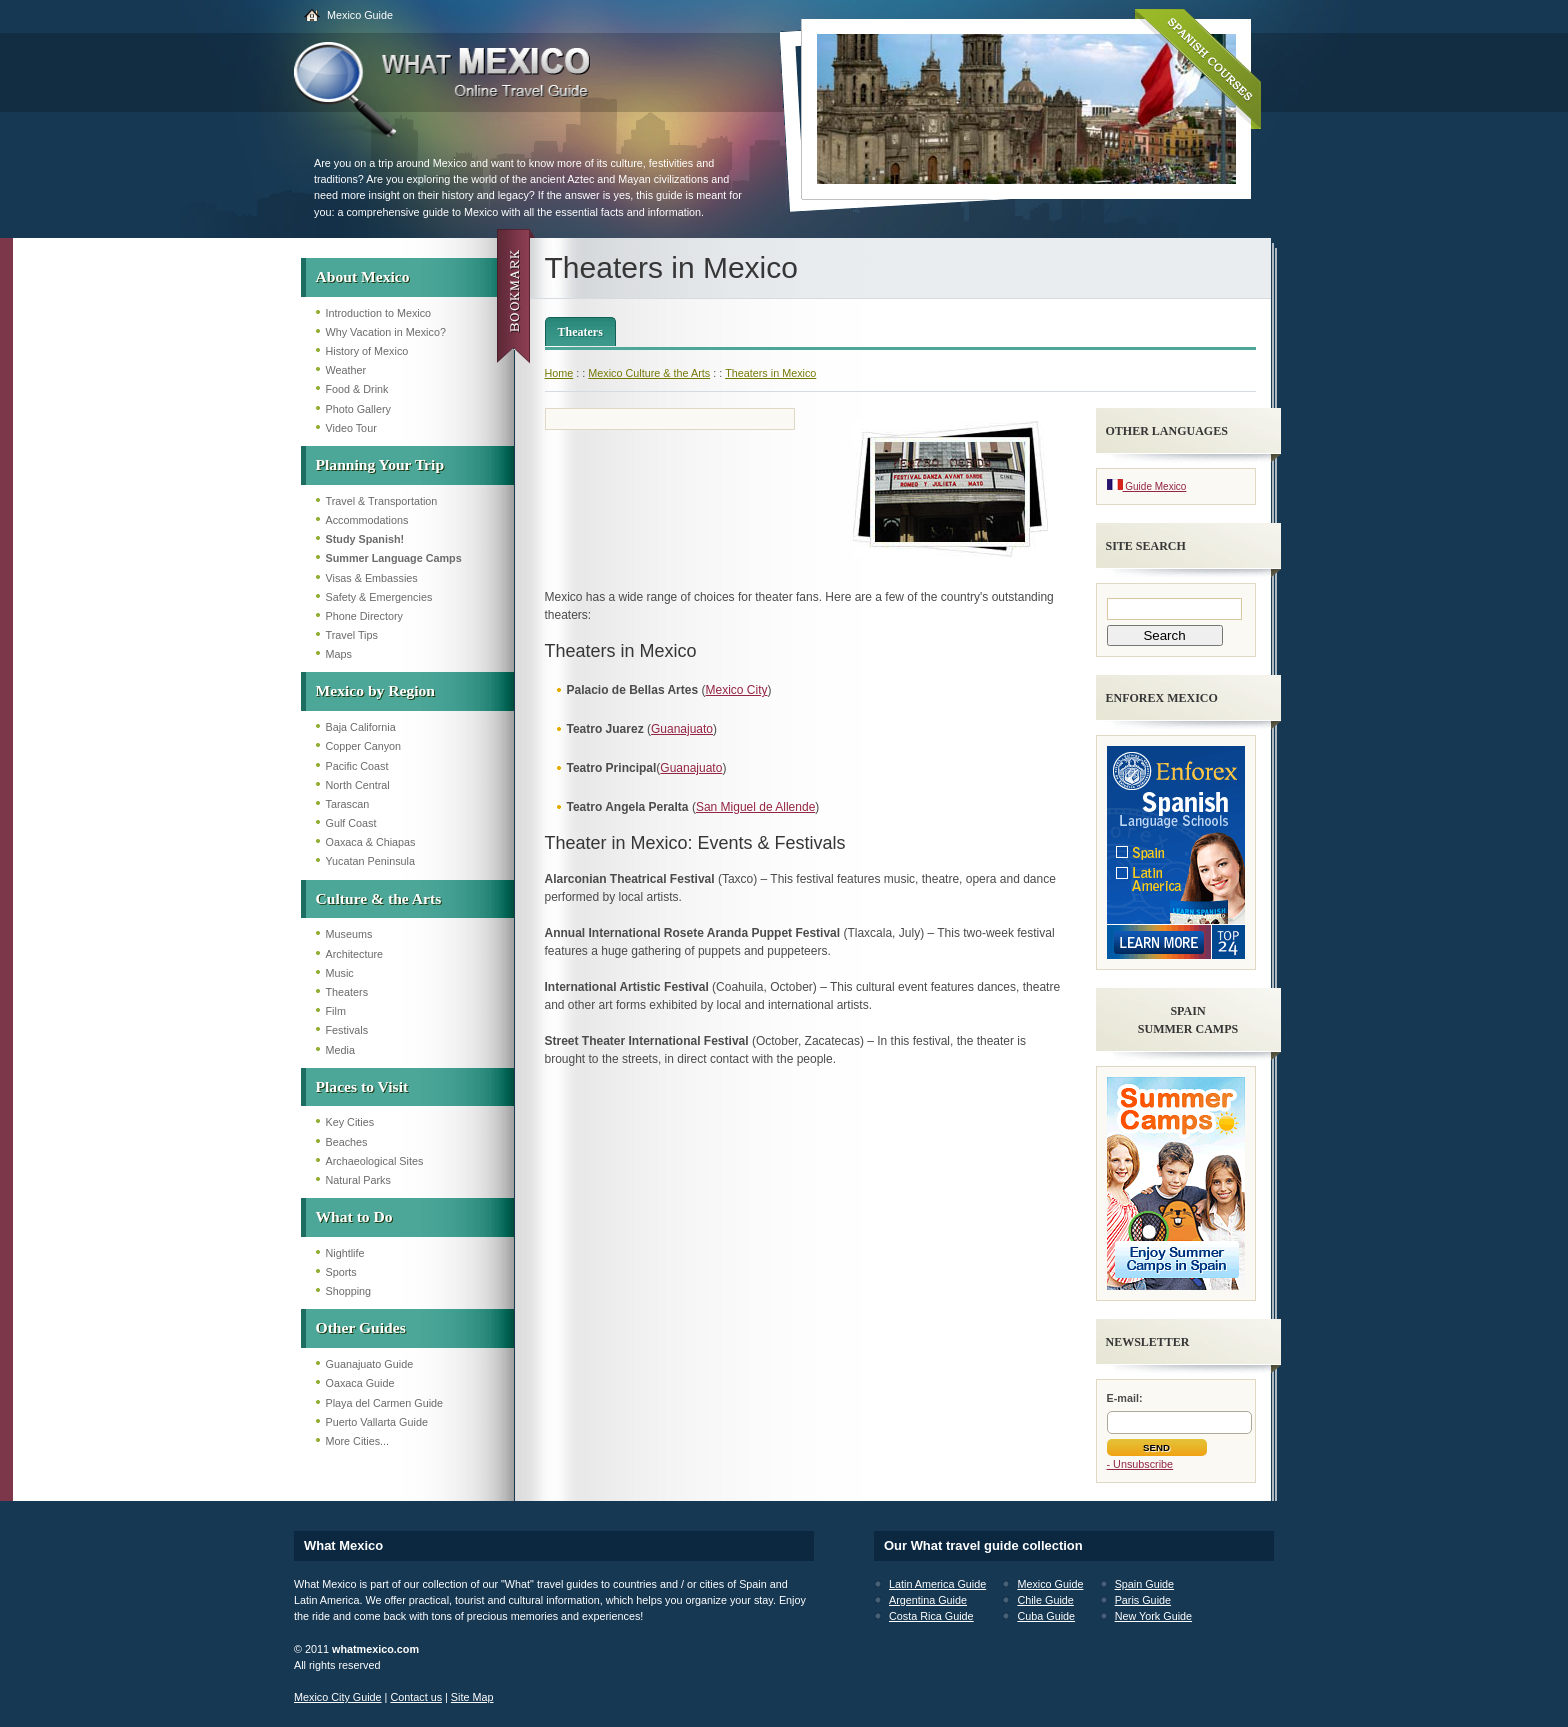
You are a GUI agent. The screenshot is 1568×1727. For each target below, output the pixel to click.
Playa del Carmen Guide (385, 1403)
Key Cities (350, 1122)
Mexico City (736, 690)
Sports (341, 1272)
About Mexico (363, 276)
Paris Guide (1143, 1600)
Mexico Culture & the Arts (649, 373)
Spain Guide (1144, 1584)
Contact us (416, 1697)
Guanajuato (682, 729)
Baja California (361, 727)
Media (340, 1050)
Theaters (347, 992)
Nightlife (345, 1253)
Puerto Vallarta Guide (377, 1422)
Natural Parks (358, 1180)
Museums (349, 934)
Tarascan (348, 804)
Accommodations (367, 520)
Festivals (347, 1030)
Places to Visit (362, 1086)
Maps (339, 654)
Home (559, 373)
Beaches (347, 1142)
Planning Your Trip (380, 464)
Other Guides (361, 1327)
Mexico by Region (376, 690)
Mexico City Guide (338, 1697)
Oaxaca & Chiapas (371, 842)
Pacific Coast (357, 766)
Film (336, 1011)
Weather (346, 370)
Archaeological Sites (375, 1161)
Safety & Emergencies (379, 597)
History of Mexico (367, 351)
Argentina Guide (928, 1600)
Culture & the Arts (379, 898)
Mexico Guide (360, 15)
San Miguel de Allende (755, 807)
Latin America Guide (937, 1584)
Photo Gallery (358, 409)
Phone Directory (364, 616)
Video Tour (351, 428)
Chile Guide (1045, 1600)
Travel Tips (352, 635)
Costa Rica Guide (931, 1616)
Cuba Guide (1046, 1616)
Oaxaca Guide (360, 1383)
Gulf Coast (351, 823)
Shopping (349, 1291)
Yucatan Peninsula (370, 861)
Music (340, 973)
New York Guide (1153, 1616)
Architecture (355, 954)
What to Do (354, 1216)
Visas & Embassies (372, 578)
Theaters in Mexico (770, 373)
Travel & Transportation (382, 501)
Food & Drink (357, 389)
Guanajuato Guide (370, 1364)
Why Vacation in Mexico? (386, 332)
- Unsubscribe (1140, 1464)
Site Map (472, 1697)
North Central (358, 785)
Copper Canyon (364, 746)
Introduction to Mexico (379, 313)
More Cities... (358, 1441)
